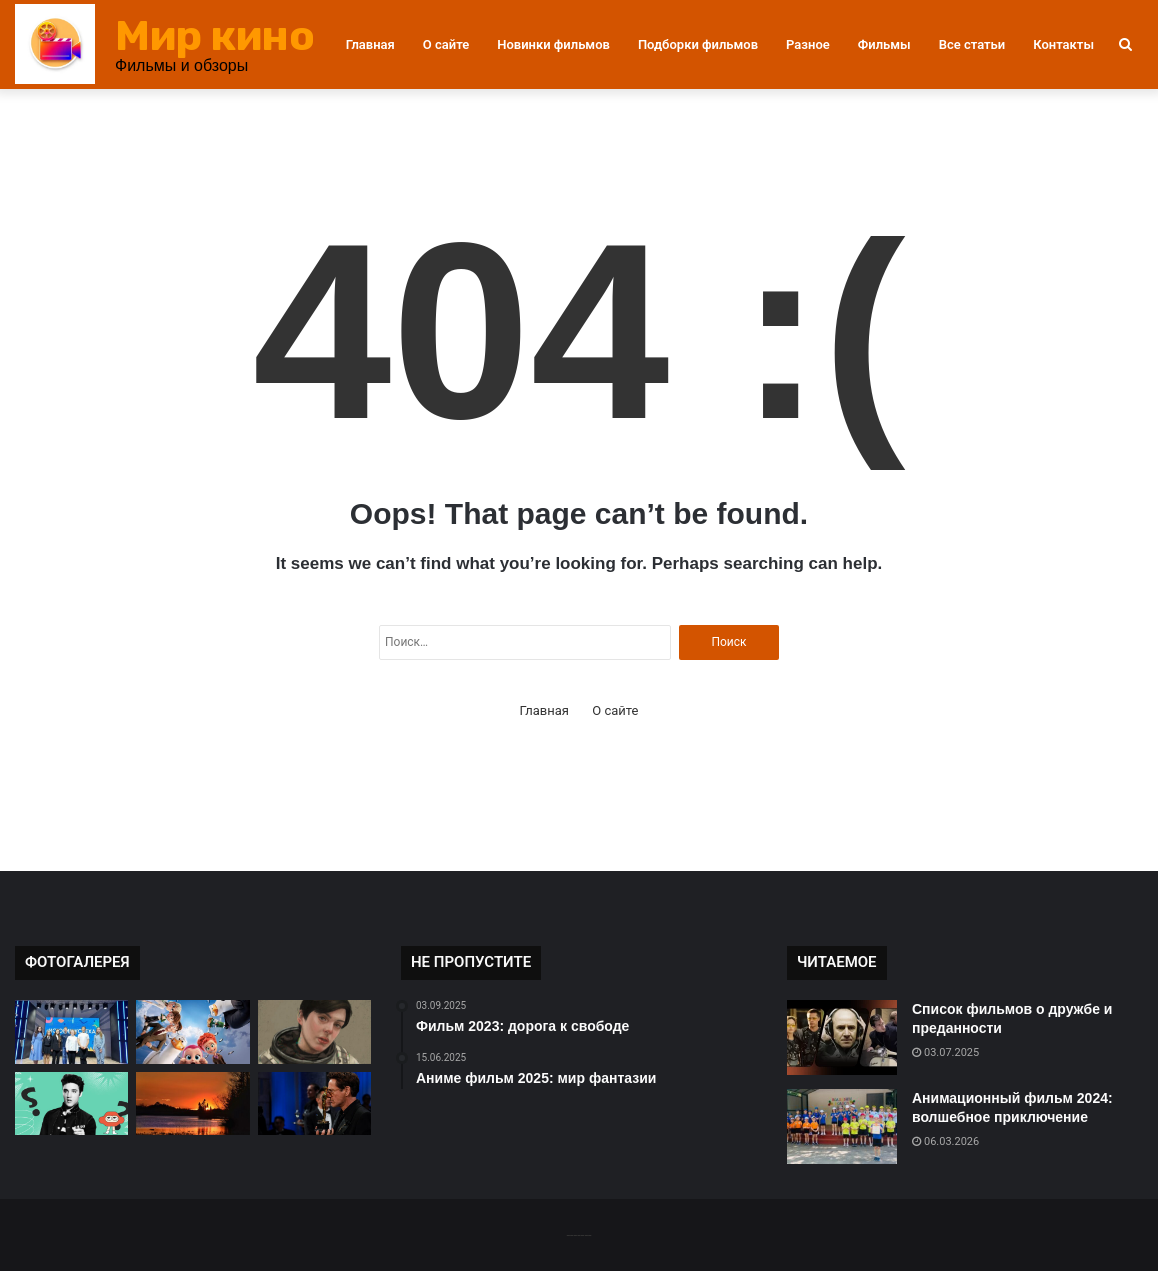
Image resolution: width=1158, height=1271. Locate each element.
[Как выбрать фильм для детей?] (192, 1032)
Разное (808, 44)
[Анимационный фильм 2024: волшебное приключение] (842, 1126)
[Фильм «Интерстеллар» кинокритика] (314, 1032)
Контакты (1063, 44)
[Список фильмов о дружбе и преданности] (842, 1037)
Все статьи (972, 44)
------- (578, 1234)
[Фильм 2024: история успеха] (71, 1032)
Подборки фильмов (698, 44)
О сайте (446, 44)
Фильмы (884, 44)
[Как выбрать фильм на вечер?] (192, 1104)
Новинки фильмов (553, 44)
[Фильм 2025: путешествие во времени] (71, 1104)
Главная (370, 44)
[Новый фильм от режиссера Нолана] (314, 1104)
